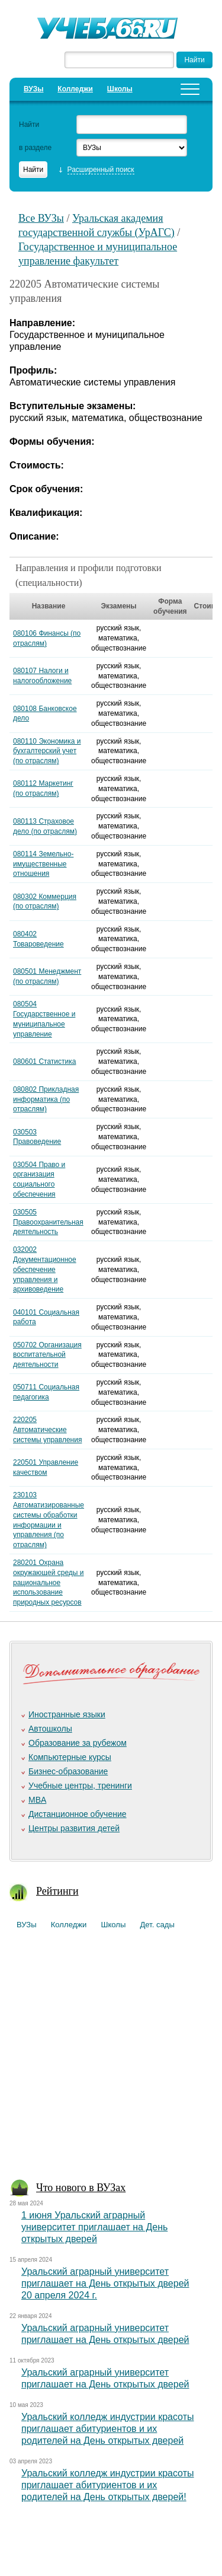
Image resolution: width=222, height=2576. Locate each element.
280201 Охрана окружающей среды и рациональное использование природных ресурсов (48, 1582)
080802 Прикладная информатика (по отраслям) (46, 1099)
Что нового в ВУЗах (81, 2188)
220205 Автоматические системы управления (47, 1429)
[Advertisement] (111, 2059)
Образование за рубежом (77, 1743)
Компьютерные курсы (69, 1757)
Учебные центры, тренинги (80, 1785)
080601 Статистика (44, 1061)
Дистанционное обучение (77, 1814)
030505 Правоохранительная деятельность (48, 1222)
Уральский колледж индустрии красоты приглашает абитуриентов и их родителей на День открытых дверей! (107, 2485)
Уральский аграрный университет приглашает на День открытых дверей (105, 2334)
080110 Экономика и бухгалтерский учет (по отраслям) (47, 751)
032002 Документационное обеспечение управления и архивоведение (44, 1269)
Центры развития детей (74, 1828)
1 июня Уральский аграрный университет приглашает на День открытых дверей (94, 2227)
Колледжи (75, 89)
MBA (37, 1800)
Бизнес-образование (68, 1771)
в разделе (35, 148)
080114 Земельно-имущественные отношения (43, 864)
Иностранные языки (66, 1714)
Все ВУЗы (41, 218)
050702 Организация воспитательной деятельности (47, 1355)
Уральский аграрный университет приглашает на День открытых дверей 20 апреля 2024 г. (105, 2283)
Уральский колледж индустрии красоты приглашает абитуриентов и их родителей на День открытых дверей (107, 2429)
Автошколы (50, 1728)
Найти (29, 124)
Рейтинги (57, 1891)
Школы (120, 89)
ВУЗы (33, 89)
